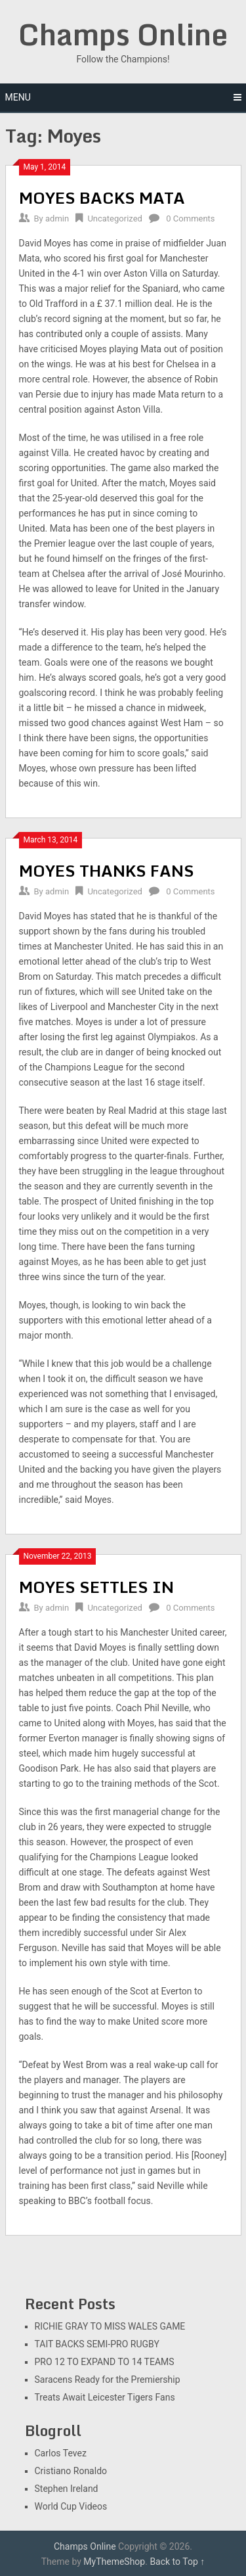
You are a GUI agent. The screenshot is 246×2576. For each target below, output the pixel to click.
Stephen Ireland (66, 2488)
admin (57, 218)
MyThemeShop (114, 2561)
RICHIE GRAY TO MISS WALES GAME (110, 2326)
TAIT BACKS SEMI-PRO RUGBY (97, 2344)
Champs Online (123, 34)
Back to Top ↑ (177, 2561)
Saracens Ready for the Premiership (107, 2379)
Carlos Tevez (61, 2453)
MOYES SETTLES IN (96, 1586)
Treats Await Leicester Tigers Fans (105, 2397)
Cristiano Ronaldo (71, 2471)
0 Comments (190, 218)
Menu (18, 97)
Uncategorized (114, 218)
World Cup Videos (71, 2506)
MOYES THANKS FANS (106, 870)
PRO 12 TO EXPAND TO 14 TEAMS (104, 2362)
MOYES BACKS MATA (102, 197)
